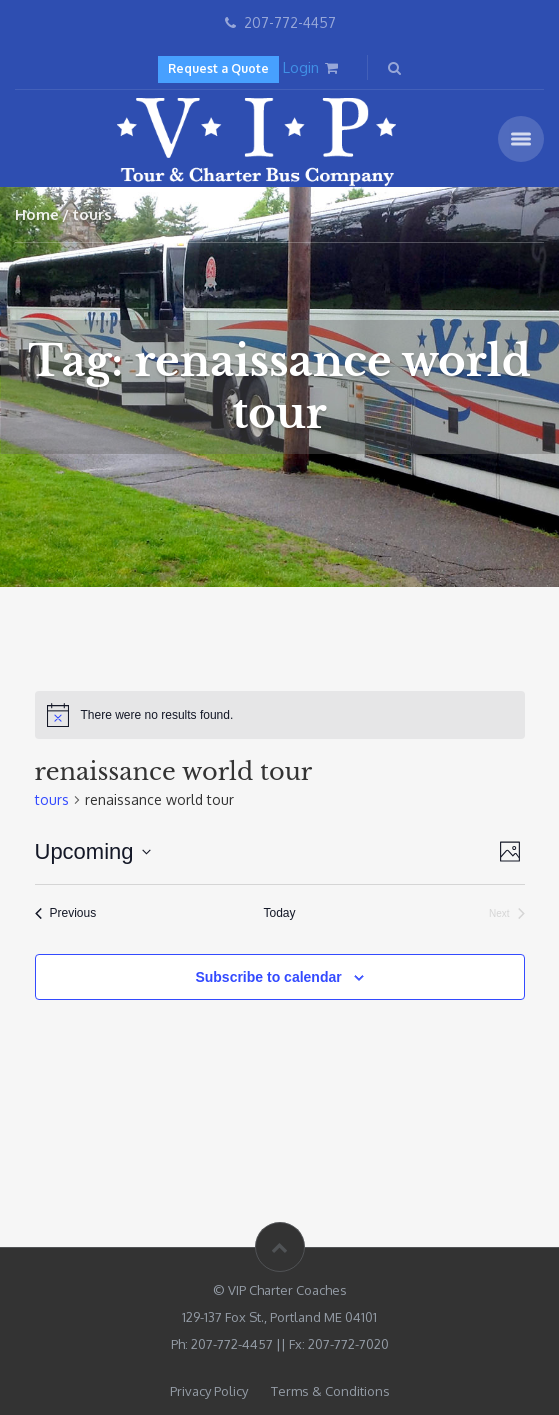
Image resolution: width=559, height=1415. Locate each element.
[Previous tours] (66, 913)
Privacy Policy (209, 1391)
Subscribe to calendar (268, 977)
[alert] (280, 715)
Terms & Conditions (330, 1391)
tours (52, 799)
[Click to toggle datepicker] (93, 851)
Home (37, 214)
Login (301, 67)
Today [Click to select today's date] (279, 913)
